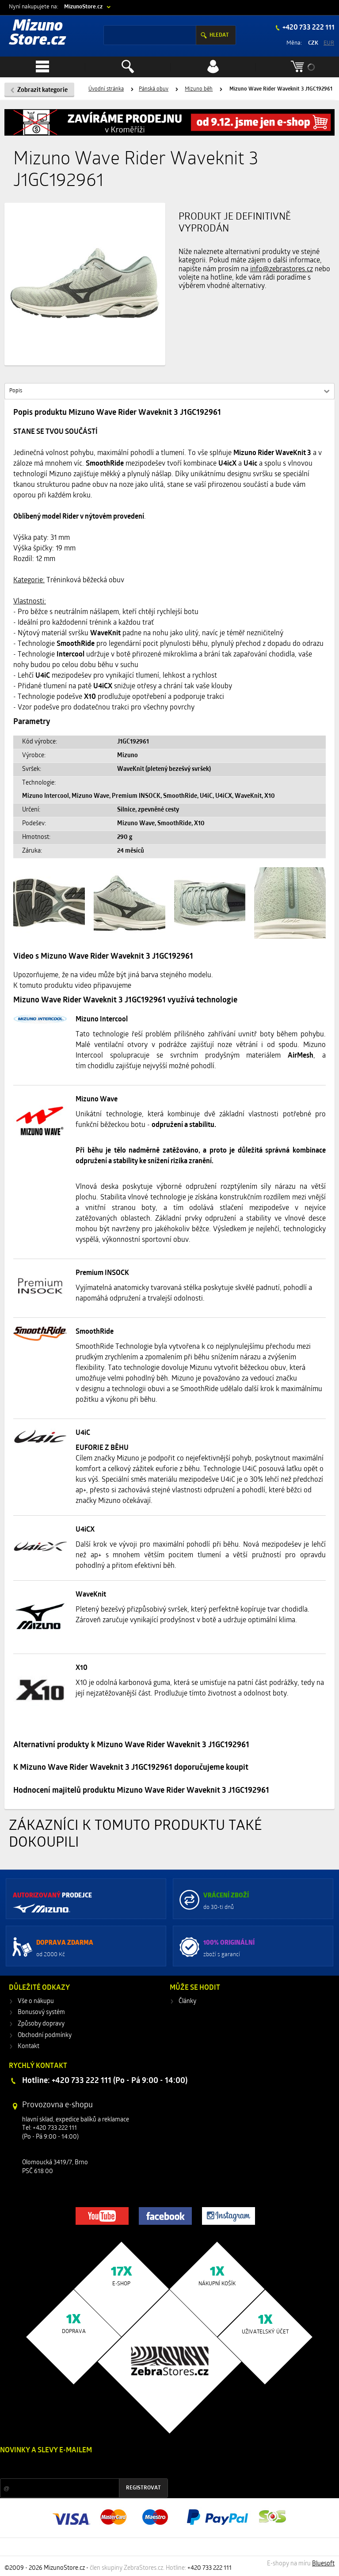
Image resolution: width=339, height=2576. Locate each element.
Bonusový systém (41, 2012)
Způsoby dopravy (41, 2024)
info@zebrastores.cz (281, 269)
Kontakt (28, 2046)
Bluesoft (323, 2564)
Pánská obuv (153, 89)
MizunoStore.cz (83, 7)
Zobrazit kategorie (42, 90)
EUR (329, 43)
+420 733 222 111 (308, 27)
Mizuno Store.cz (37, 34)
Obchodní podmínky (45, 2035)
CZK (313, 43)
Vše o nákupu (36, 2001)
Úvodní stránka (106, 89)
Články (187, 2001)
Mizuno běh (199, 89)
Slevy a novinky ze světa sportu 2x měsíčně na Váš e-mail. (75, 2467)
